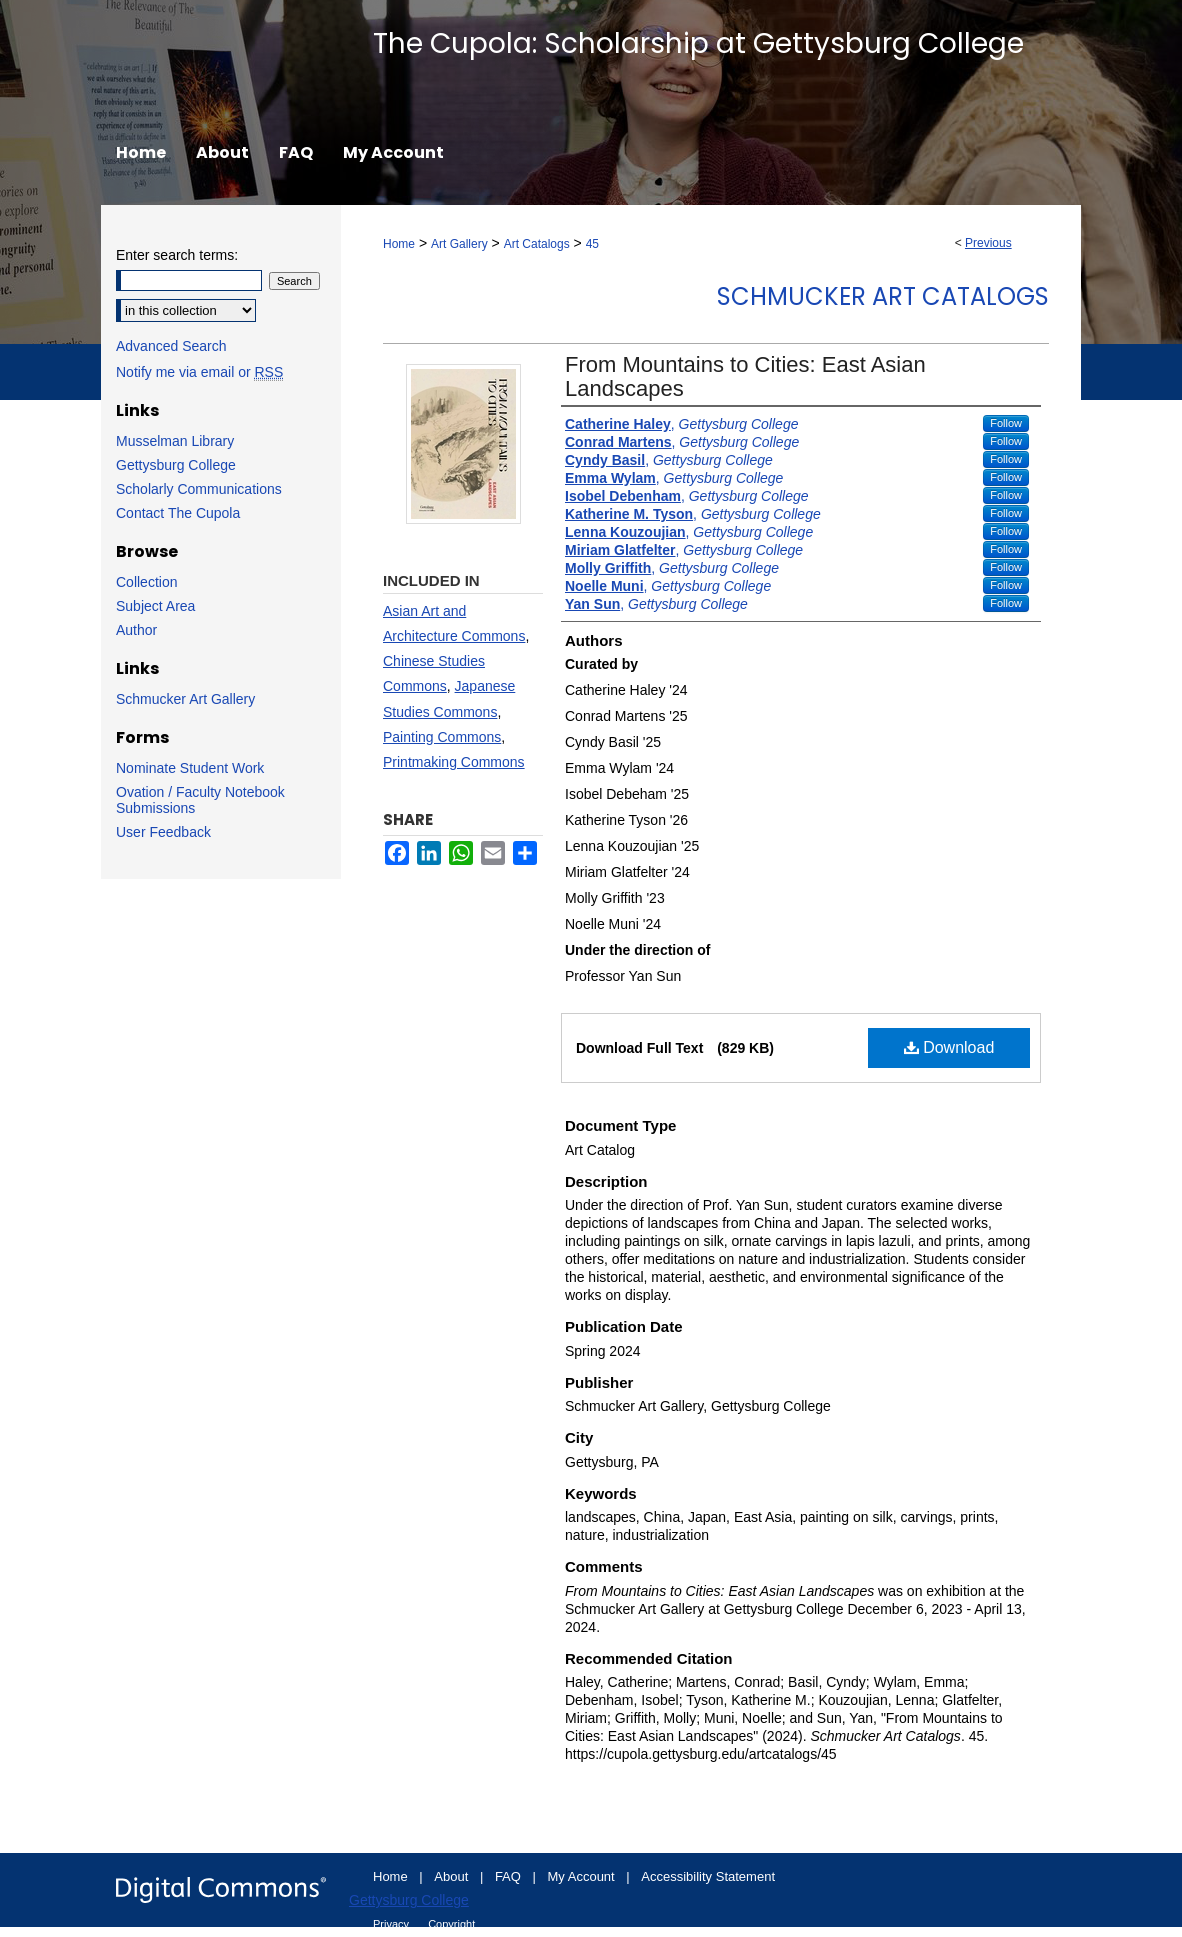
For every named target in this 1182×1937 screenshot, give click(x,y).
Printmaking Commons (454, 762)
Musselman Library (175, 441)
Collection (146, 582)
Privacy (392, 1924)
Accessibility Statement (708, 1876)
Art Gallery (459, 244)
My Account (583, 1876)
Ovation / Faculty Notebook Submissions (200, 800)
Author (136, 630)
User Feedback (163, 832)
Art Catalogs (537, 244)
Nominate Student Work (190, 768)
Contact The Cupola (178, 513)
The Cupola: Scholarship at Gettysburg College (698, 43)
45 (592, 244)
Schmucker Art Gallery (185, 699)
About (453, 1876)
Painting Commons (442, 737)
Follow (1006, 423)
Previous (988, 243)
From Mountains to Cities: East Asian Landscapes (745, 376)
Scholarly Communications (199, 489)
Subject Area (155, 606)
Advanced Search (171, 346)
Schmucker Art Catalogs (883, 296)
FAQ (510, 1876)
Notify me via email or (199, 372)
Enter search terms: (177, 255)
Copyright (451, 1924)
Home (399, 244)
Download (949, 1047)
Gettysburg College (176, 465)
